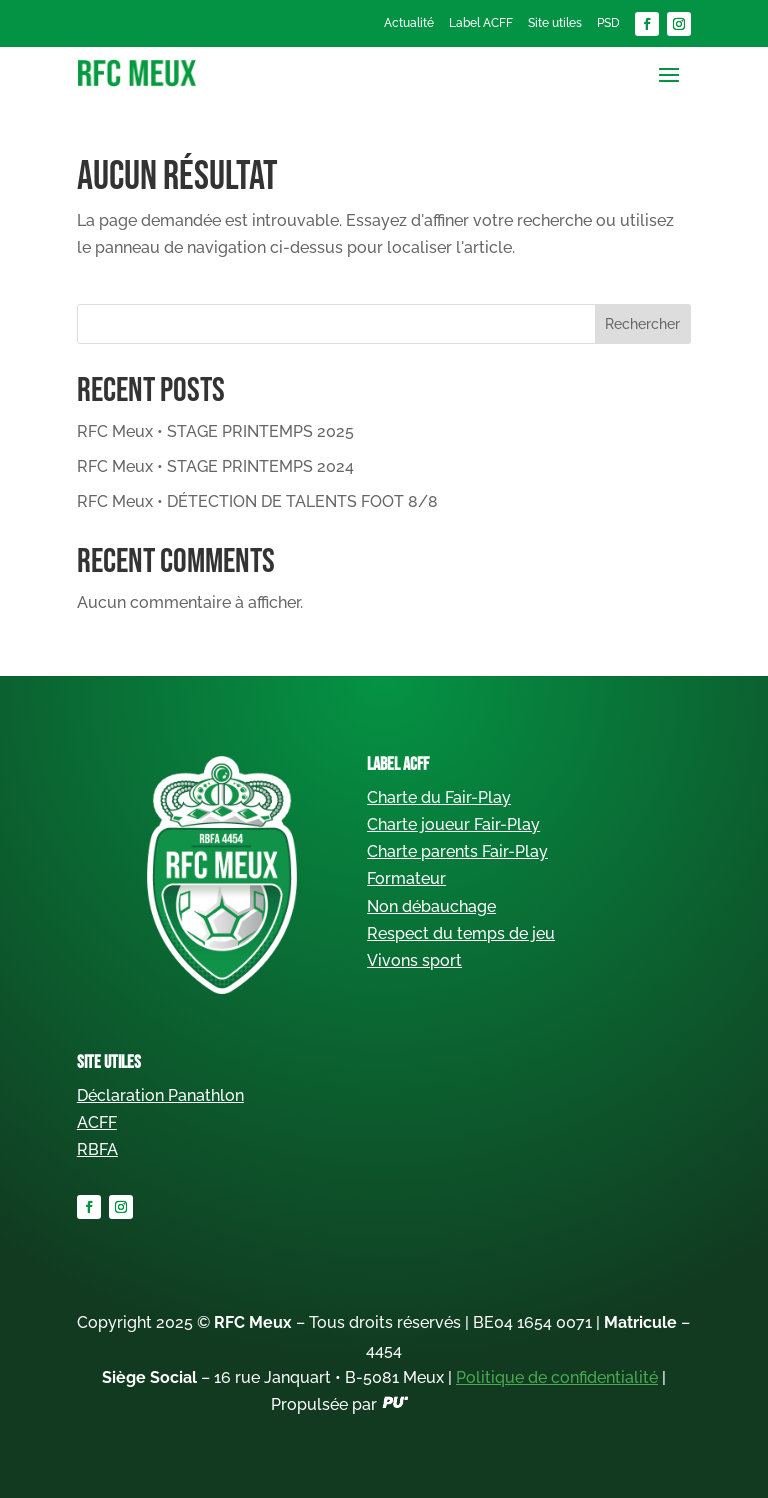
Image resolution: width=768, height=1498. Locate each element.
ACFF (97, 1122)
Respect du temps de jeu (461, 933)
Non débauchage (431, 906)
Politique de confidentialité (557, 1377)
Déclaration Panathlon (160, 1095)
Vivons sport (414, 960)
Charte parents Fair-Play (457, 851)
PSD (608, 23)
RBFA (97, 1149)
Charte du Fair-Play (439, 797)
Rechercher (642, 324)
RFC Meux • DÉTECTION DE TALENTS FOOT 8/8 (257, 501)
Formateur (406, 878)
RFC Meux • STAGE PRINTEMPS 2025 (215, 431)
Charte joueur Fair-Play (453, 824)
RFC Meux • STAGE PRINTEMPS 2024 (215, 466)
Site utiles (555, 23)
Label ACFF (481, 23)
